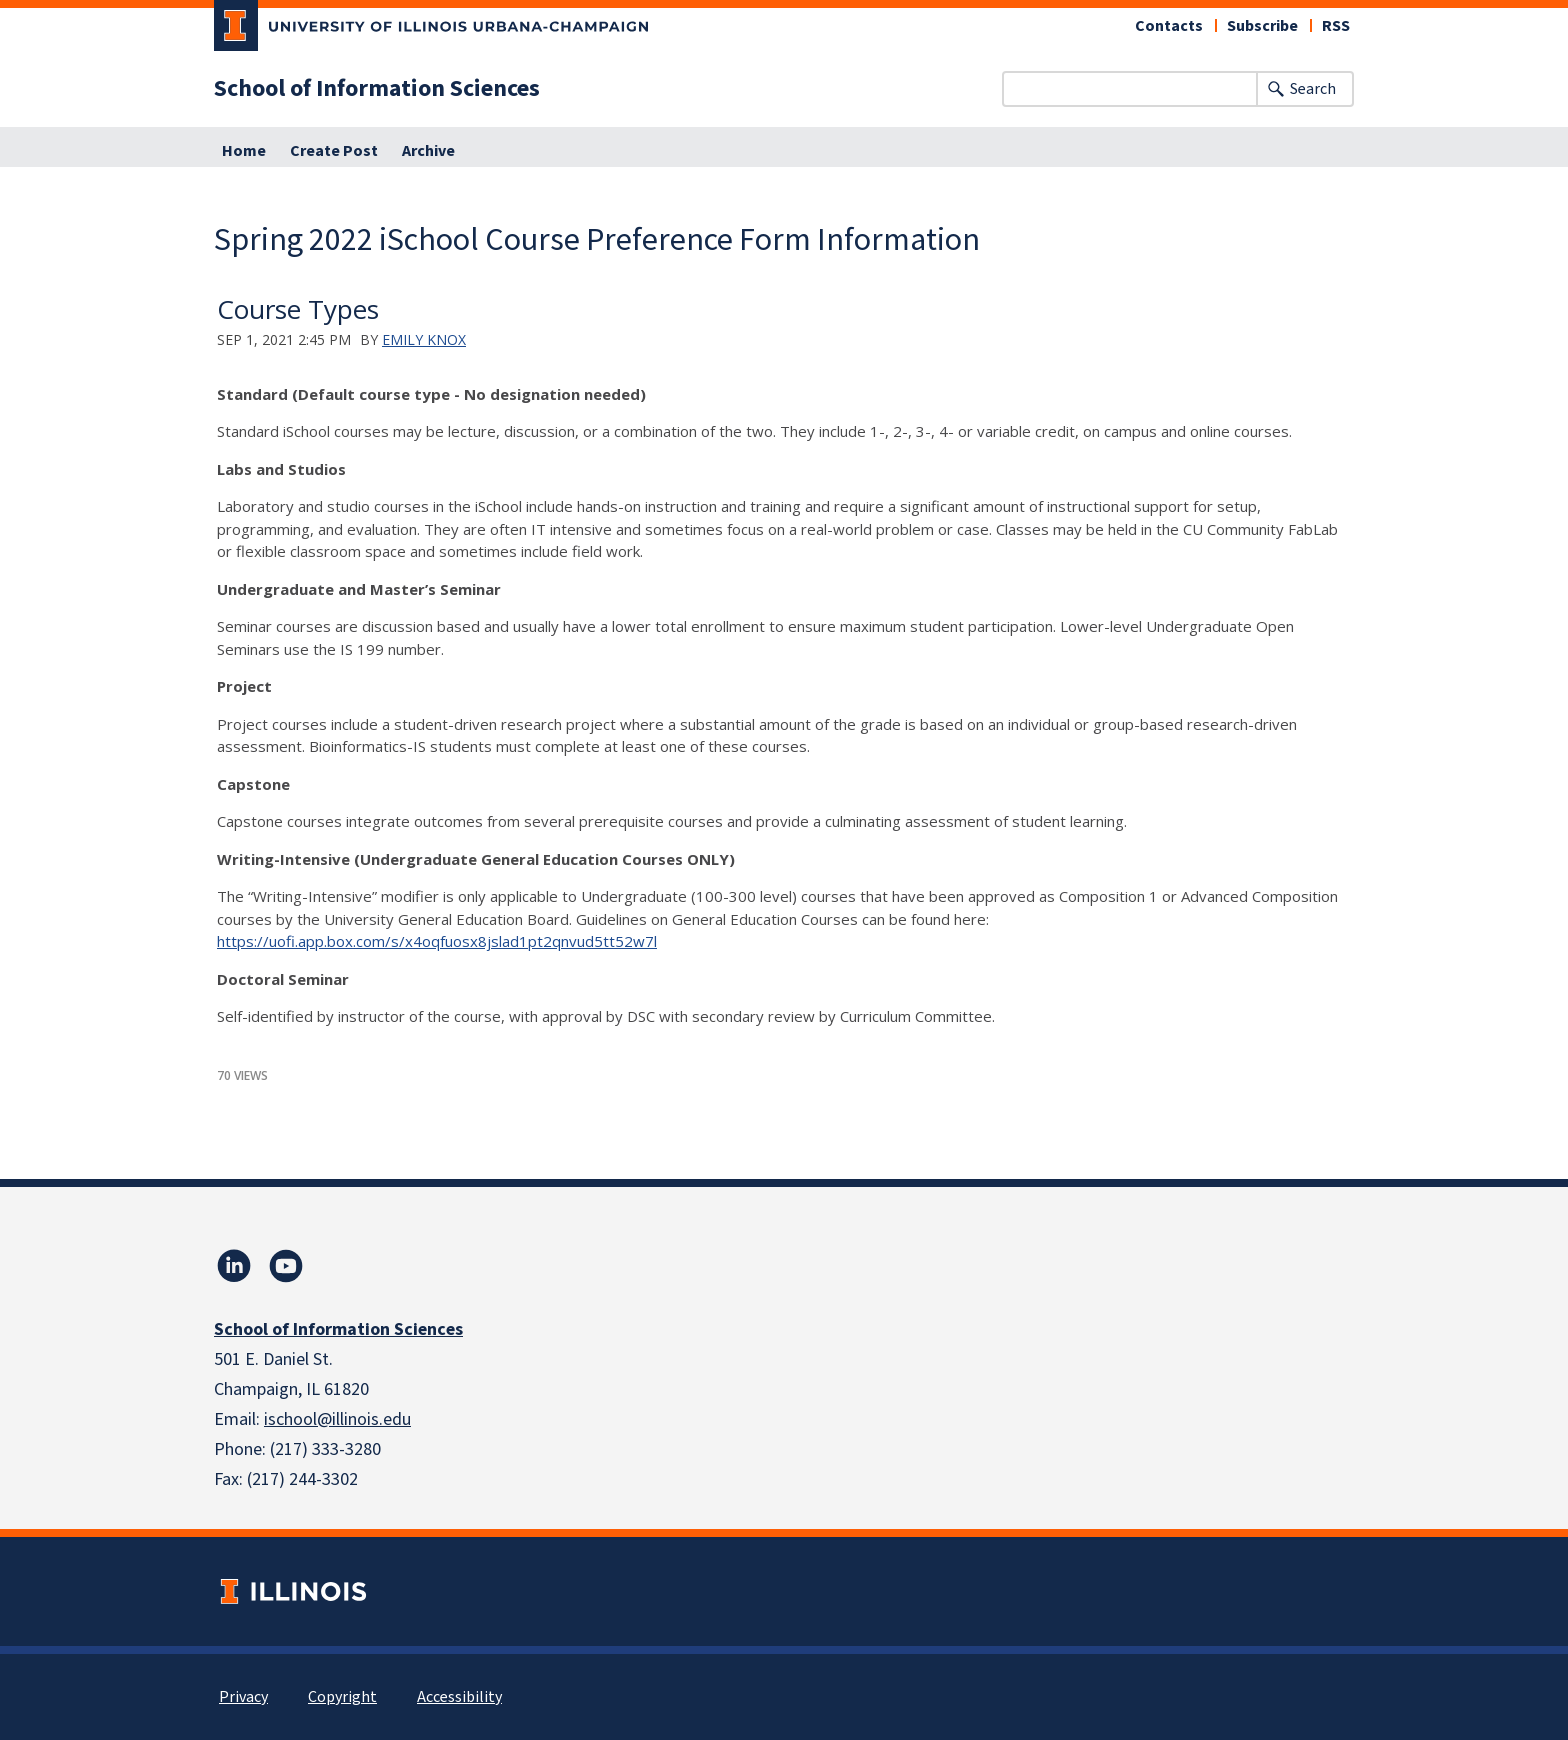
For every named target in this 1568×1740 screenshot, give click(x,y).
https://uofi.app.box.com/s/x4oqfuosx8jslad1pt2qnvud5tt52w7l (437, 941)
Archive (428, 151)
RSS (1336, 26)
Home (244, 151)
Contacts (1169, 26)
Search (1313, 89)
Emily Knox (424, 339)
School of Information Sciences (377, 89)
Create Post (334, 151)
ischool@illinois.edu (337, 1419)
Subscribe (1262, 26)
